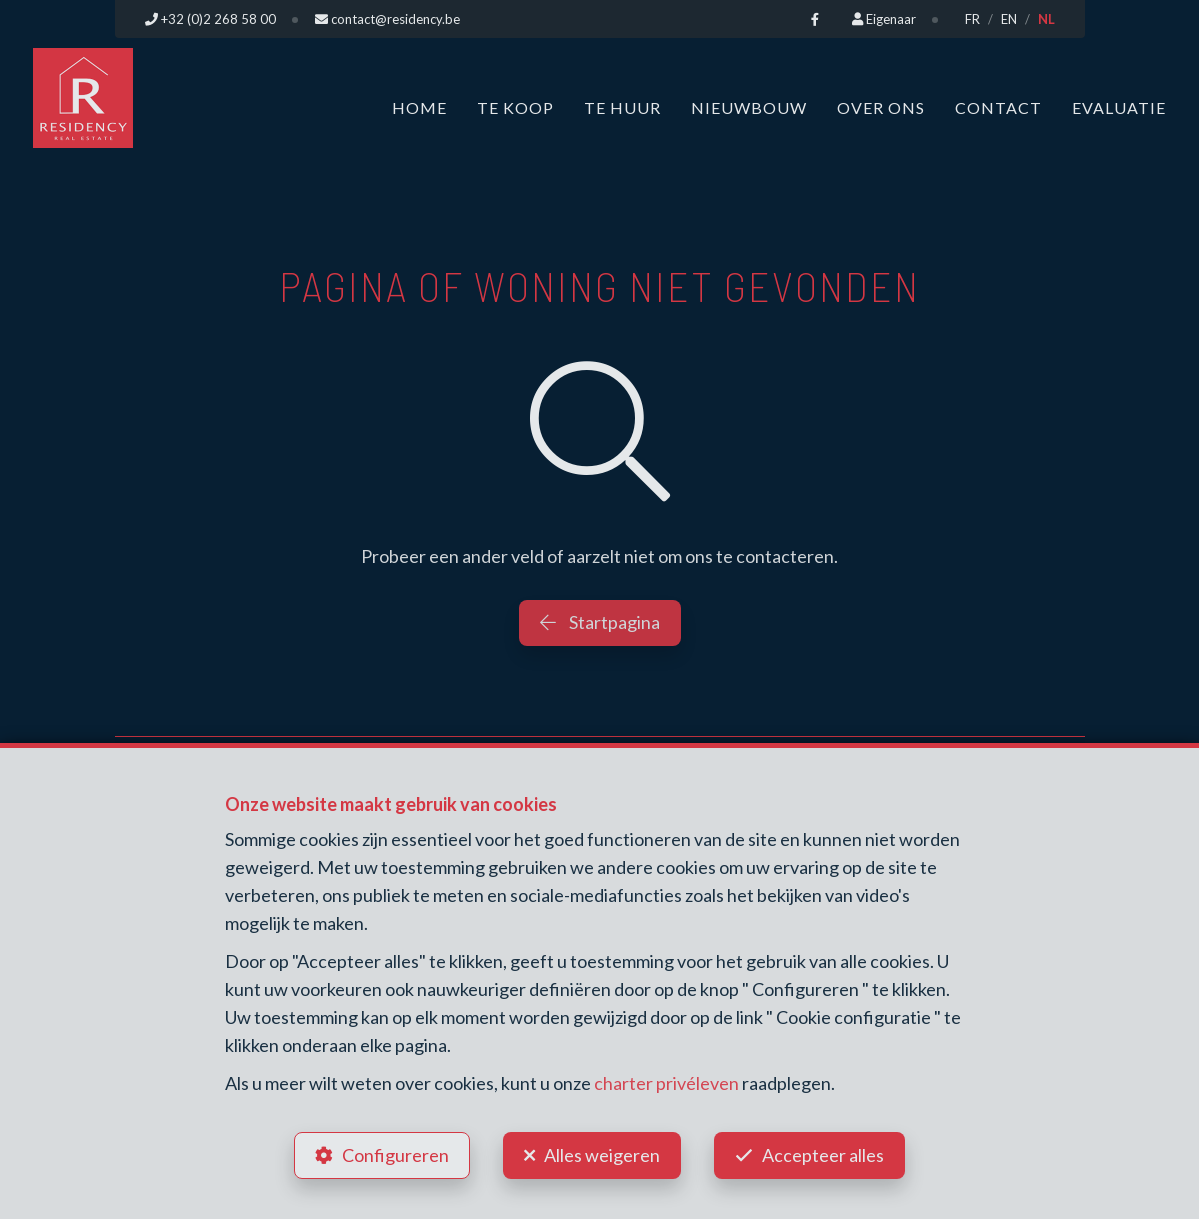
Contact (998, 107)
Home (419, 107)
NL (1046, 19)
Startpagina (600, 622)
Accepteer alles (823, 1155)
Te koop (515, 107)
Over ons (881, 107)
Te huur (622, 107)
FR (972, 19)
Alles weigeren (602, 1155)
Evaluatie (1119, 107)
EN (1009, 19)
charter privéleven (666, 1083)
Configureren (395, 1155)
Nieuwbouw (749, 107)
